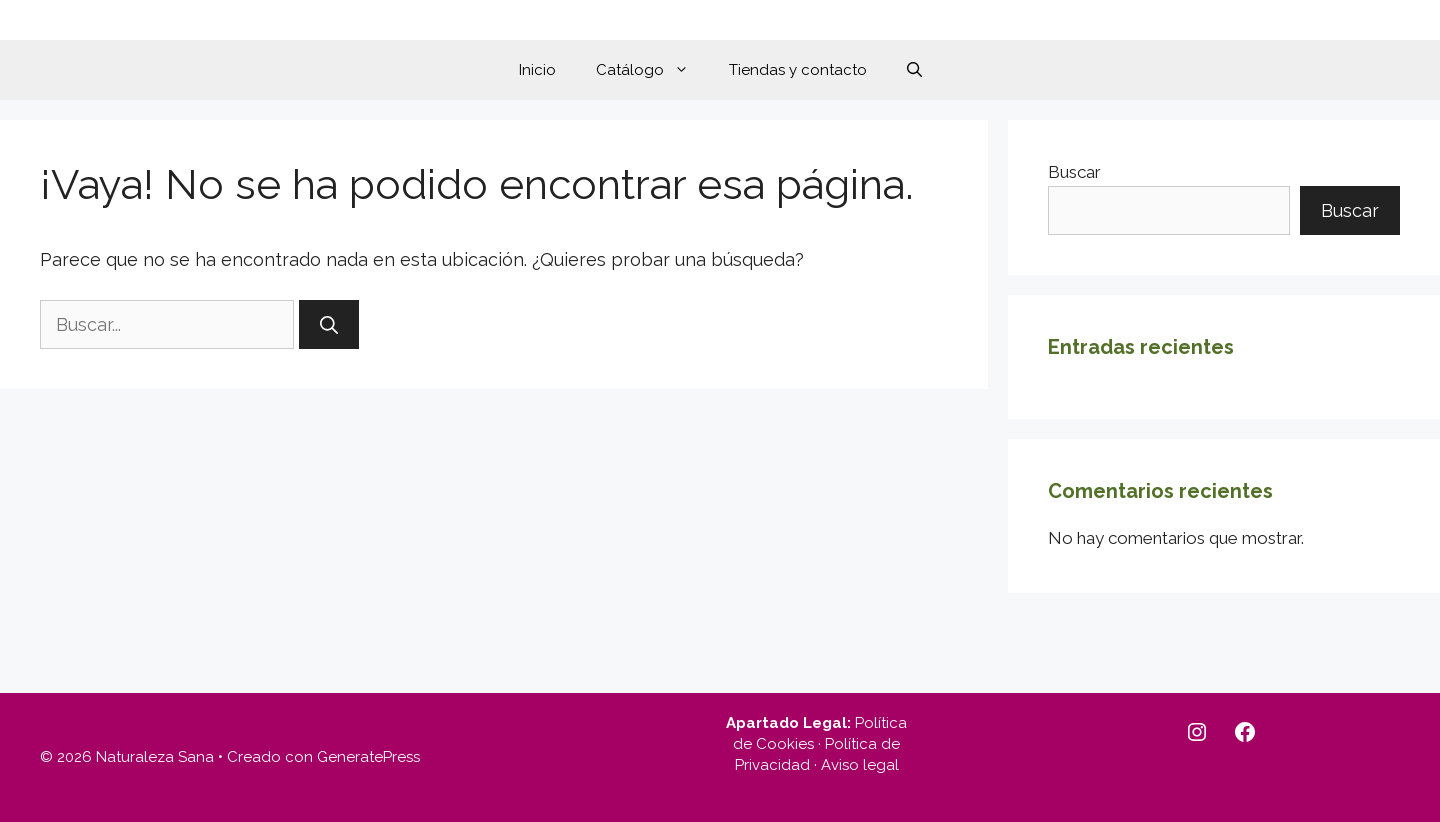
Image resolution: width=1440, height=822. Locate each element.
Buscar (1074, 172)
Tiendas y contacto (798, 70)
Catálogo (652, 70)
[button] (914, 70)
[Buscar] (329, 324)
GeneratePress (368, 757)
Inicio (537, 70)
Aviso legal (860, 765)
